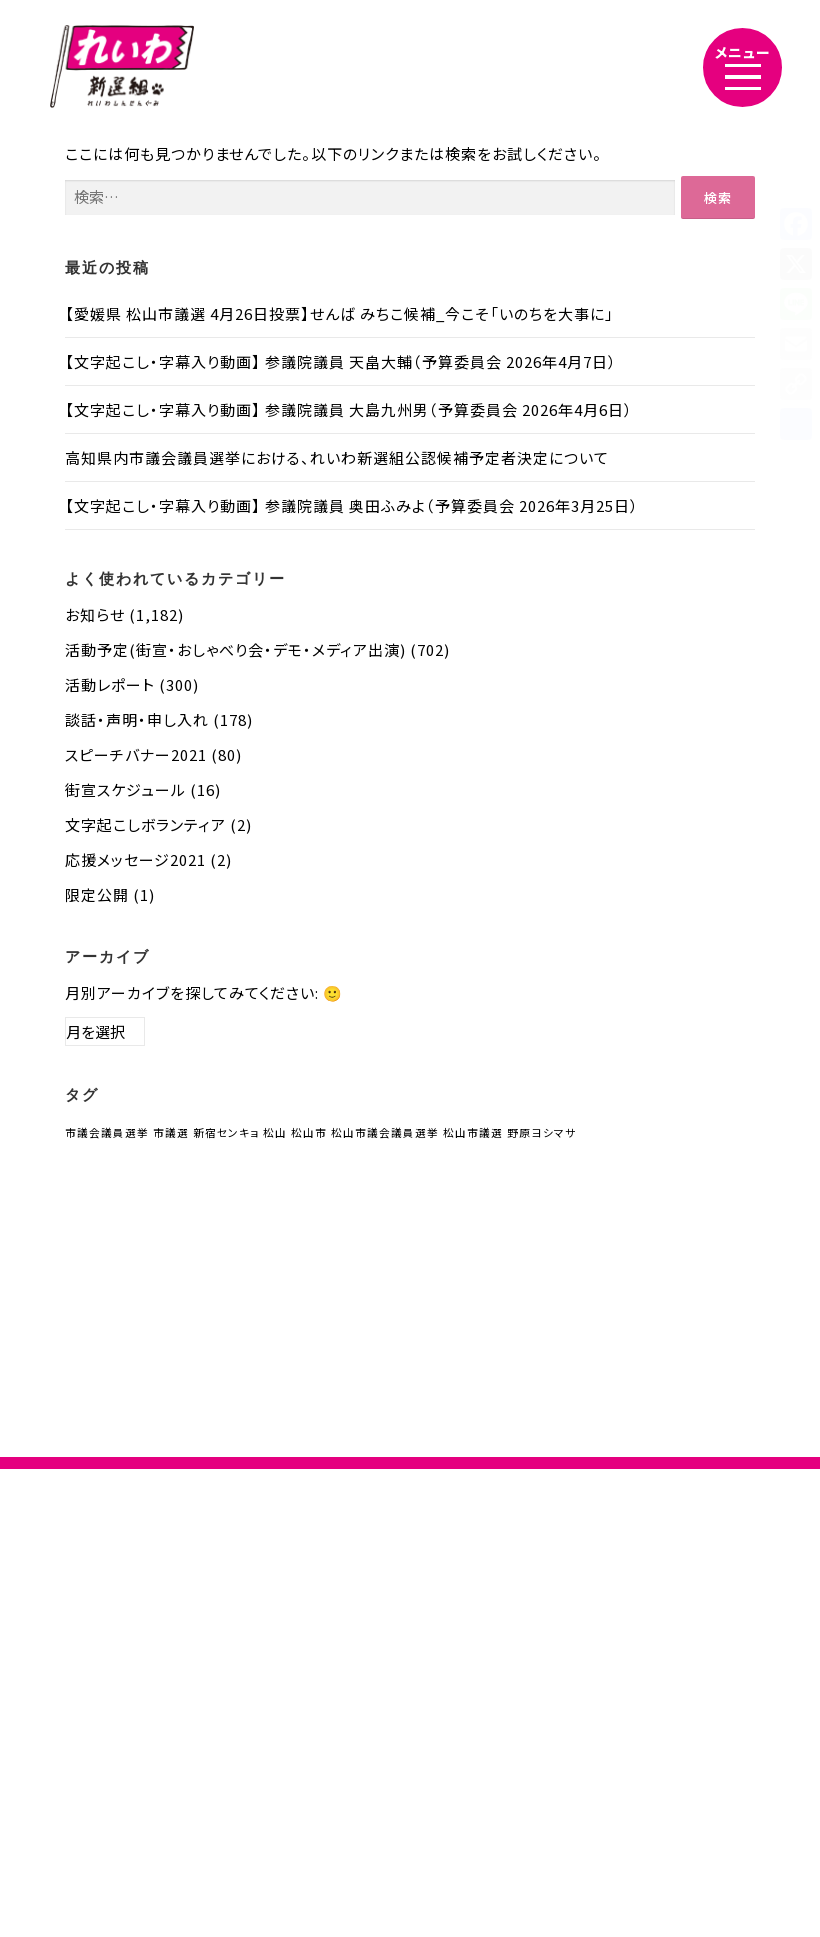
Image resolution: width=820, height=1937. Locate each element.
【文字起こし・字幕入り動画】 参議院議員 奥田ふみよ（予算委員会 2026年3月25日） (352, 505)
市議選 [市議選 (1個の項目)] (171, 1132)
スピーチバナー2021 (136, 754)
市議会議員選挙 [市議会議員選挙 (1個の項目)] (107, 1132)
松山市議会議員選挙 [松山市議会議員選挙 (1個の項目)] (385, 1132)
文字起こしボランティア (145, 824)
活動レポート (110, 684)
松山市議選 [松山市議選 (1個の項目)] (473, 1132)
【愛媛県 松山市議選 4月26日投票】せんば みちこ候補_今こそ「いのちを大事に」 (339, 313)
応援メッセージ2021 (135, 859)
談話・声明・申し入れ (137, 719)
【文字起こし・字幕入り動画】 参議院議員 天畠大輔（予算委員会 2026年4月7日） (341, 361)
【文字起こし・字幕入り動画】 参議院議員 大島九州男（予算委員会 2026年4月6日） (349, 409)
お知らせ (95, 614)
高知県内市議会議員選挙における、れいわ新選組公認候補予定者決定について (337, 457)
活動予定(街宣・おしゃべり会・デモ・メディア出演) (235, 649)
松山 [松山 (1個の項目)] (275, 1132)
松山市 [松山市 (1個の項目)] (309, 1132)
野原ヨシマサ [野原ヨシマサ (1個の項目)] (541, 1132)
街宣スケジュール (125, 789)
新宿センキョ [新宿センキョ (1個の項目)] (226, 1132)
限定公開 (97, 894)
